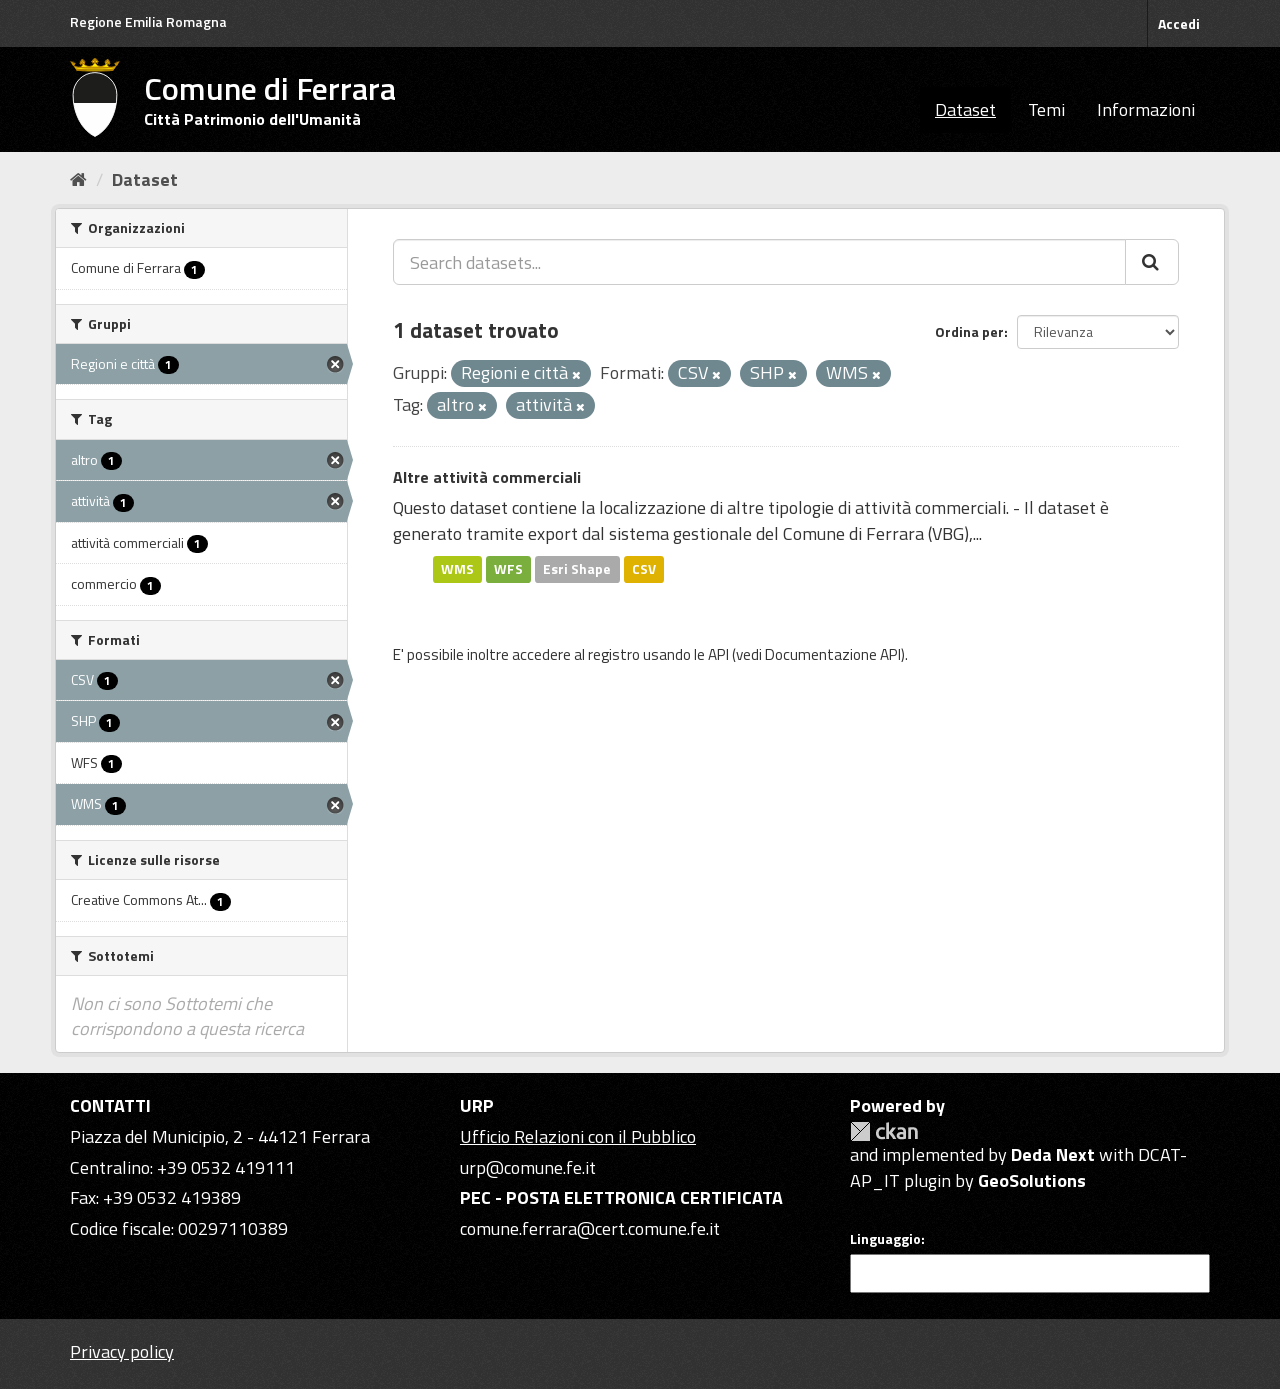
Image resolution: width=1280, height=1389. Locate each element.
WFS (508, 569)
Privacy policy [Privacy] (122, 1351)
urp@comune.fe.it (528, 1167)
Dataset (965, 109)
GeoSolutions (1032, 1180)
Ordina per (969, 331)
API (718, 654)
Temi (1046, 109)
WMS (457, 569)
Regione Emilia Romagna (148, 21)
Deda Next (1053, 1154)
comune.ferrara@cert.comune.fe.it (590, 1228)
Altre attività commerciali (487, 477)
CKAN (884, 1131)
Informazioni (1146, 109)
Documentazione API (833, 654)
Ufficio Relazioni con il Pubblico (578, 1136)
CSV (644, 569)
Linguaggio (885, 1239)
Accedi (1179, 23)
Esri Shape (577, 569)
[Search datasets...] (759, 262)
